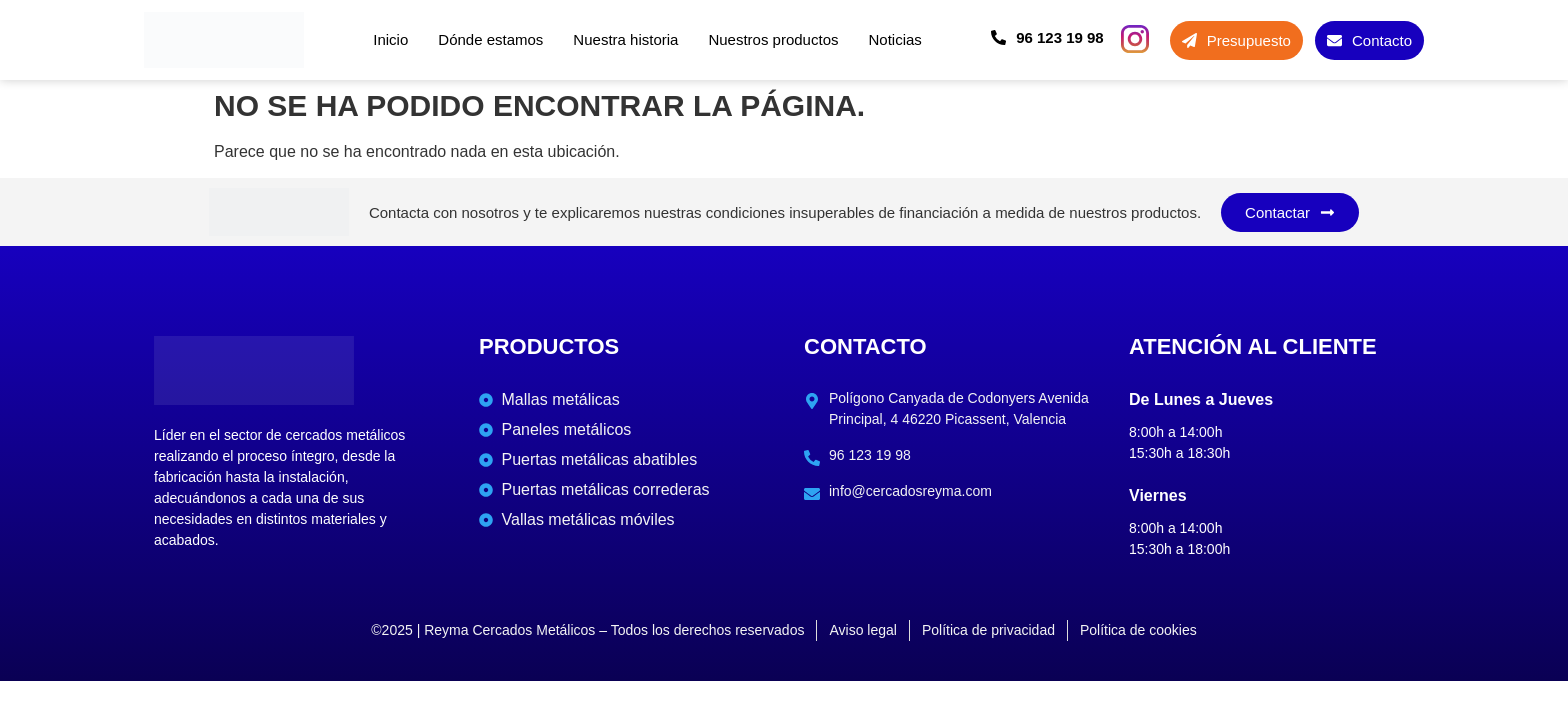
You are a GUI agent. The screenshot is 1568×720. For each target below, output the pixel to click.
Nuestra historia (625, 39)
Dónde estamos (490, 39)
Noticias (894, 39)
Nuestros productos (773, 39)
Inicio (390, 39)
